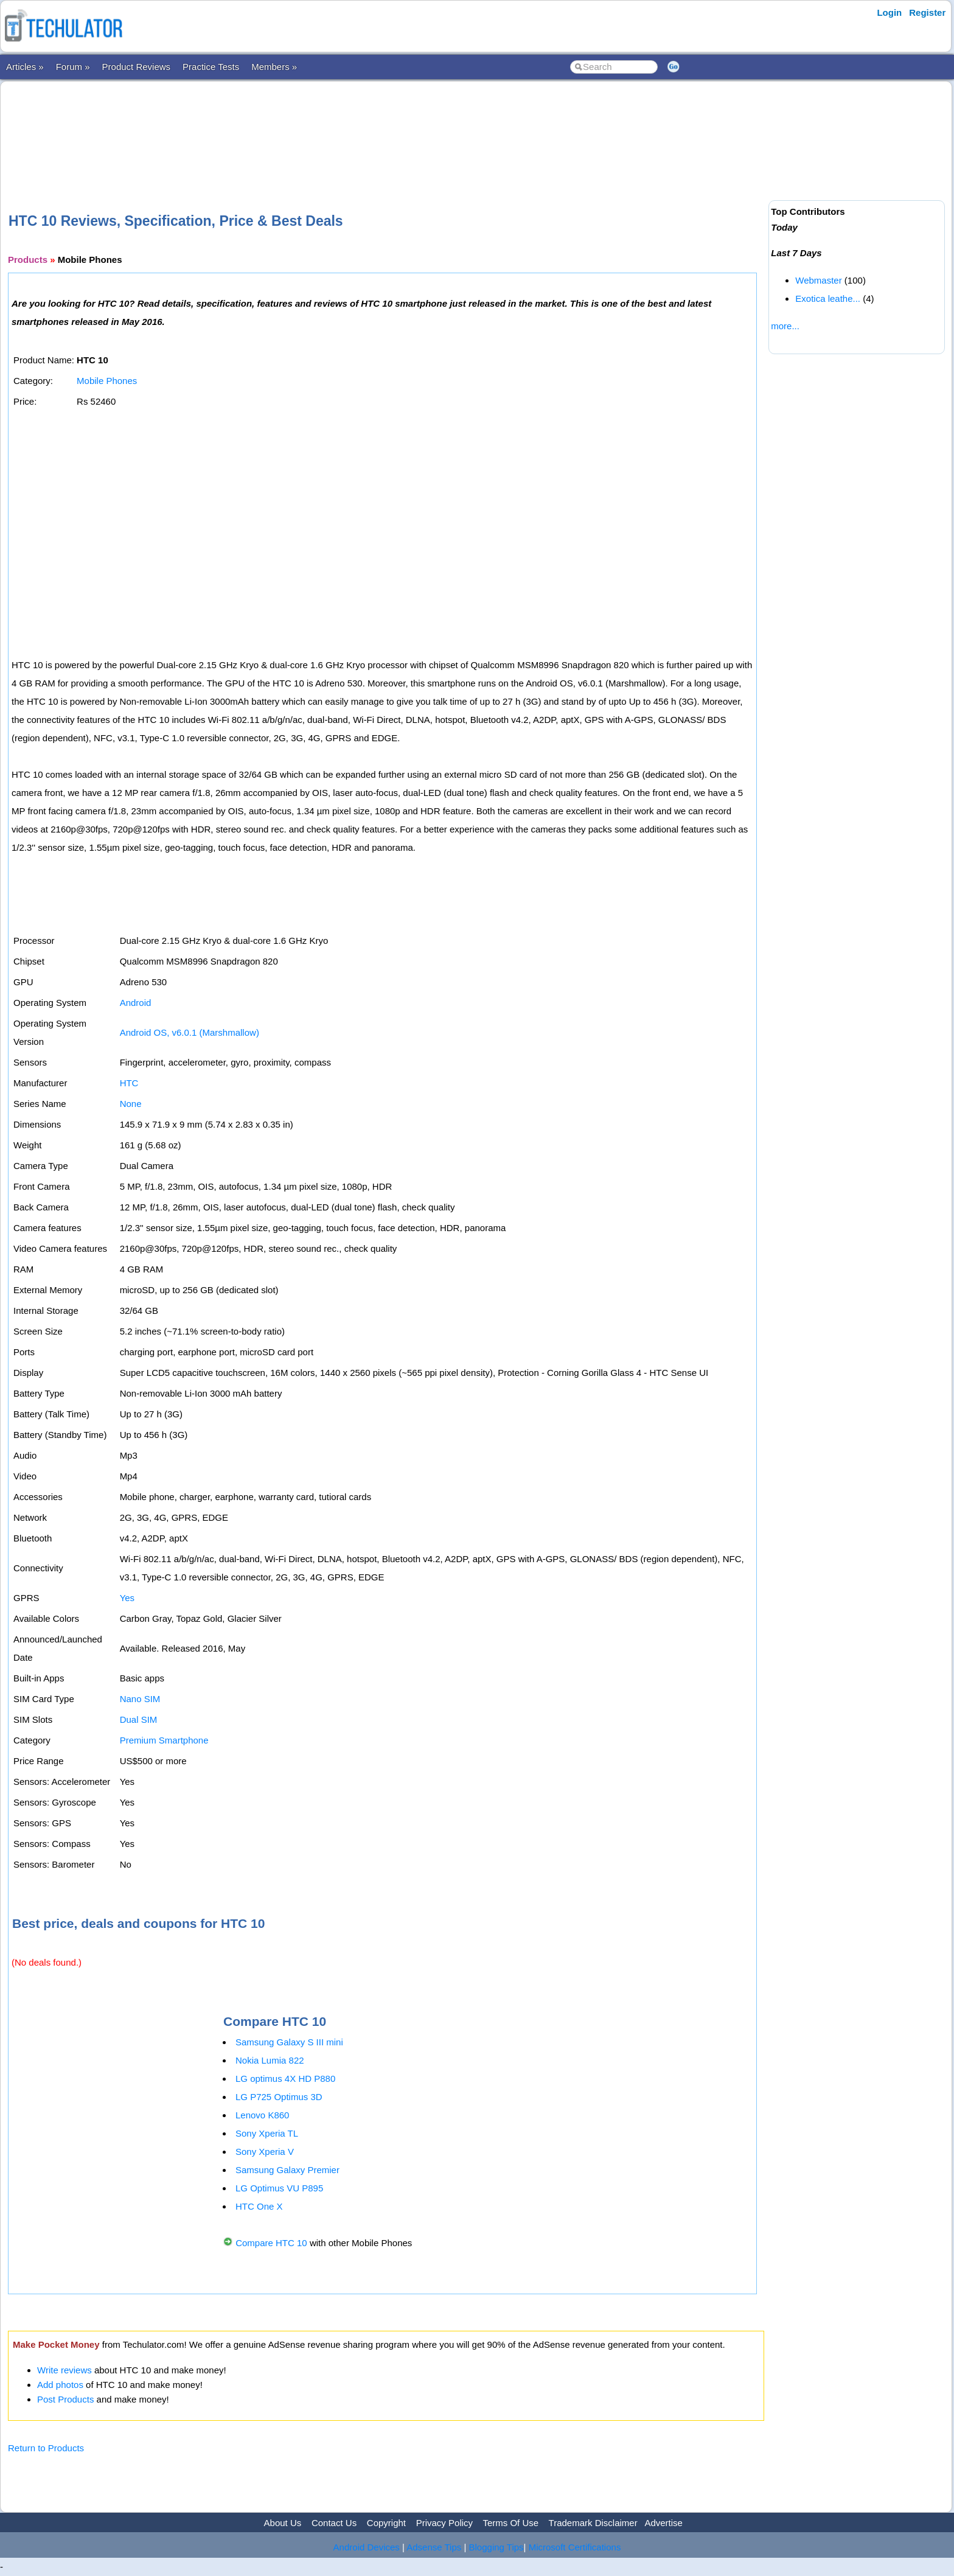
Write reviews (64, 2370)
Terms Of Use (510, 2523)
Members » (274, 66)
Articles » (25, 66)
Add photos (60, 2384)
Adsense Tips (433, 2547)
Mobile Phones (107, 380)
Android (135, 1002)
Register (927, 12)
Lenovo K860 (262, 2115)
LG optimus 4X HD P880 (285, 2078)
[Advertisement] (386, 127)
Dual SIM (139, 1719)
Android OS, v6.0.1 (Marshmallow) (189, 1032)
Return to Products (46, 2448)
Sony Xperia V (264, 2151)
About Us (283, 2523)
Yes (127, 1598)
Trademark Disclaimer (593, 2523)
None (131, 1103)
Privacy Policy (444, 2523)
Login (889, 12)
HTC (129, 1083)
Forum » (73, 66)
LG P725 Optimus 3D (278, 2097)
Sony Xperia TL (266, 2133)
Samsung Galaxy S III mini (289, 2042)
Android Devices (366, 2547)
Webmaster (818, 280)
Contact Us (334, 2523)
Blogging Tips (496, 2547)
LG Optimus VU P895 (279, 2188)
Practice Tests (211, 66)
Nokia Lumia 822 (269, 2060)
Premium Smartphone (164, 1740)
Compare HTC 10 (271, 2243)
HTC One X (259, 2206)
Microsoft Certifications (575, 2547)
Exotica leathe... (827, 298)
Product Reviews (136, 66)
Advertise (663, 2523)
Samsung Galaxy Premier (287, 2170)
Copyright (386, 2523)
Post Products (65, 2399)
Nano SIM (140, 1699)
